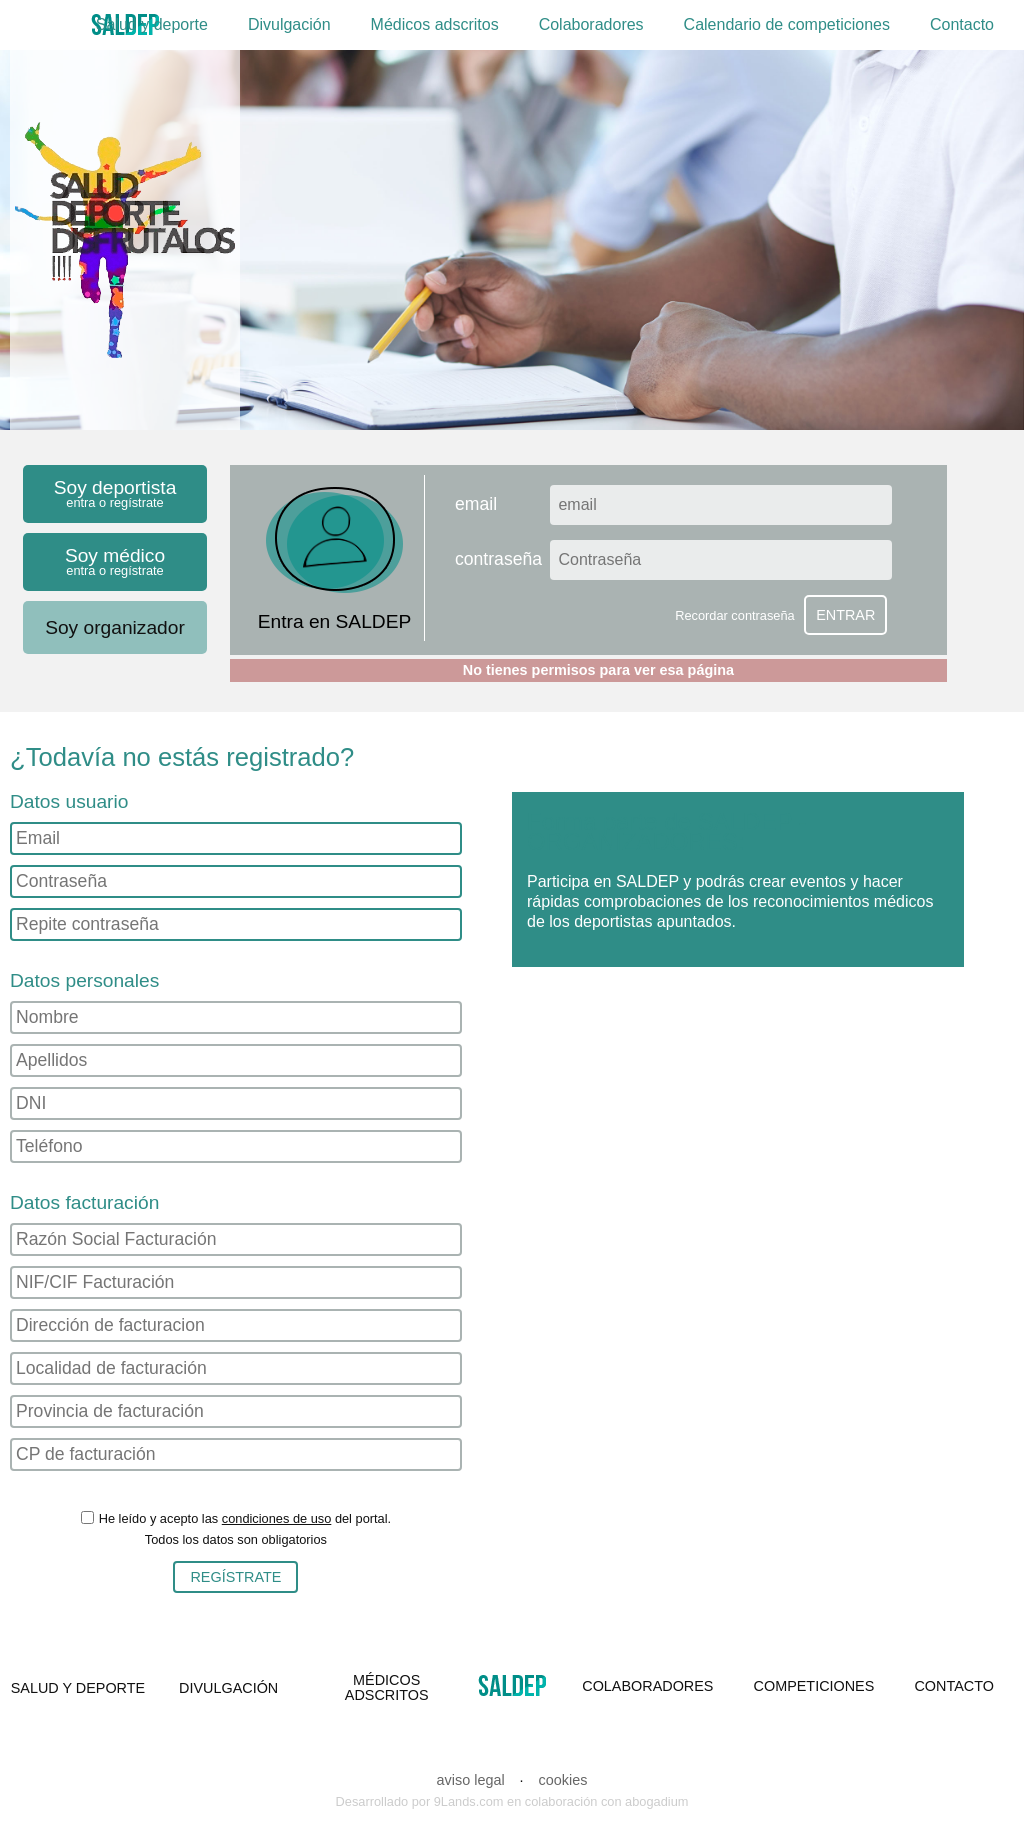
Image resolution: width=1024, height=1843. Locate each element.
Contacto (962, 24)
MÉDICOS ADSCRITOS (387, 1687)
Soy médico (115, 561)
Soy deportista (115, 493)
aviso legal (471, 1780)
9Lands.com (469, 1801)
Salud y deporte (152, 24)
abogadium (656, 1801)
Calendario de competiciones (787, 24)
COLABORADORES (647, 1686)
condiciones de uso (277, 1518)
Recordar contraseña (735, 615)
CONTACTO (953, 1686)
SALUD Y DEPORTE (78, 1688)
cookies (563, 1780)
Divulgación (289, 24)
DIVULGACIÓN (228, 1688)
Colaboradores (591, 24)
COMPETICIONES (814, 1686)
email (476, 505)
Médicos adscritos (435, 24)
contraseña (498, 560)
